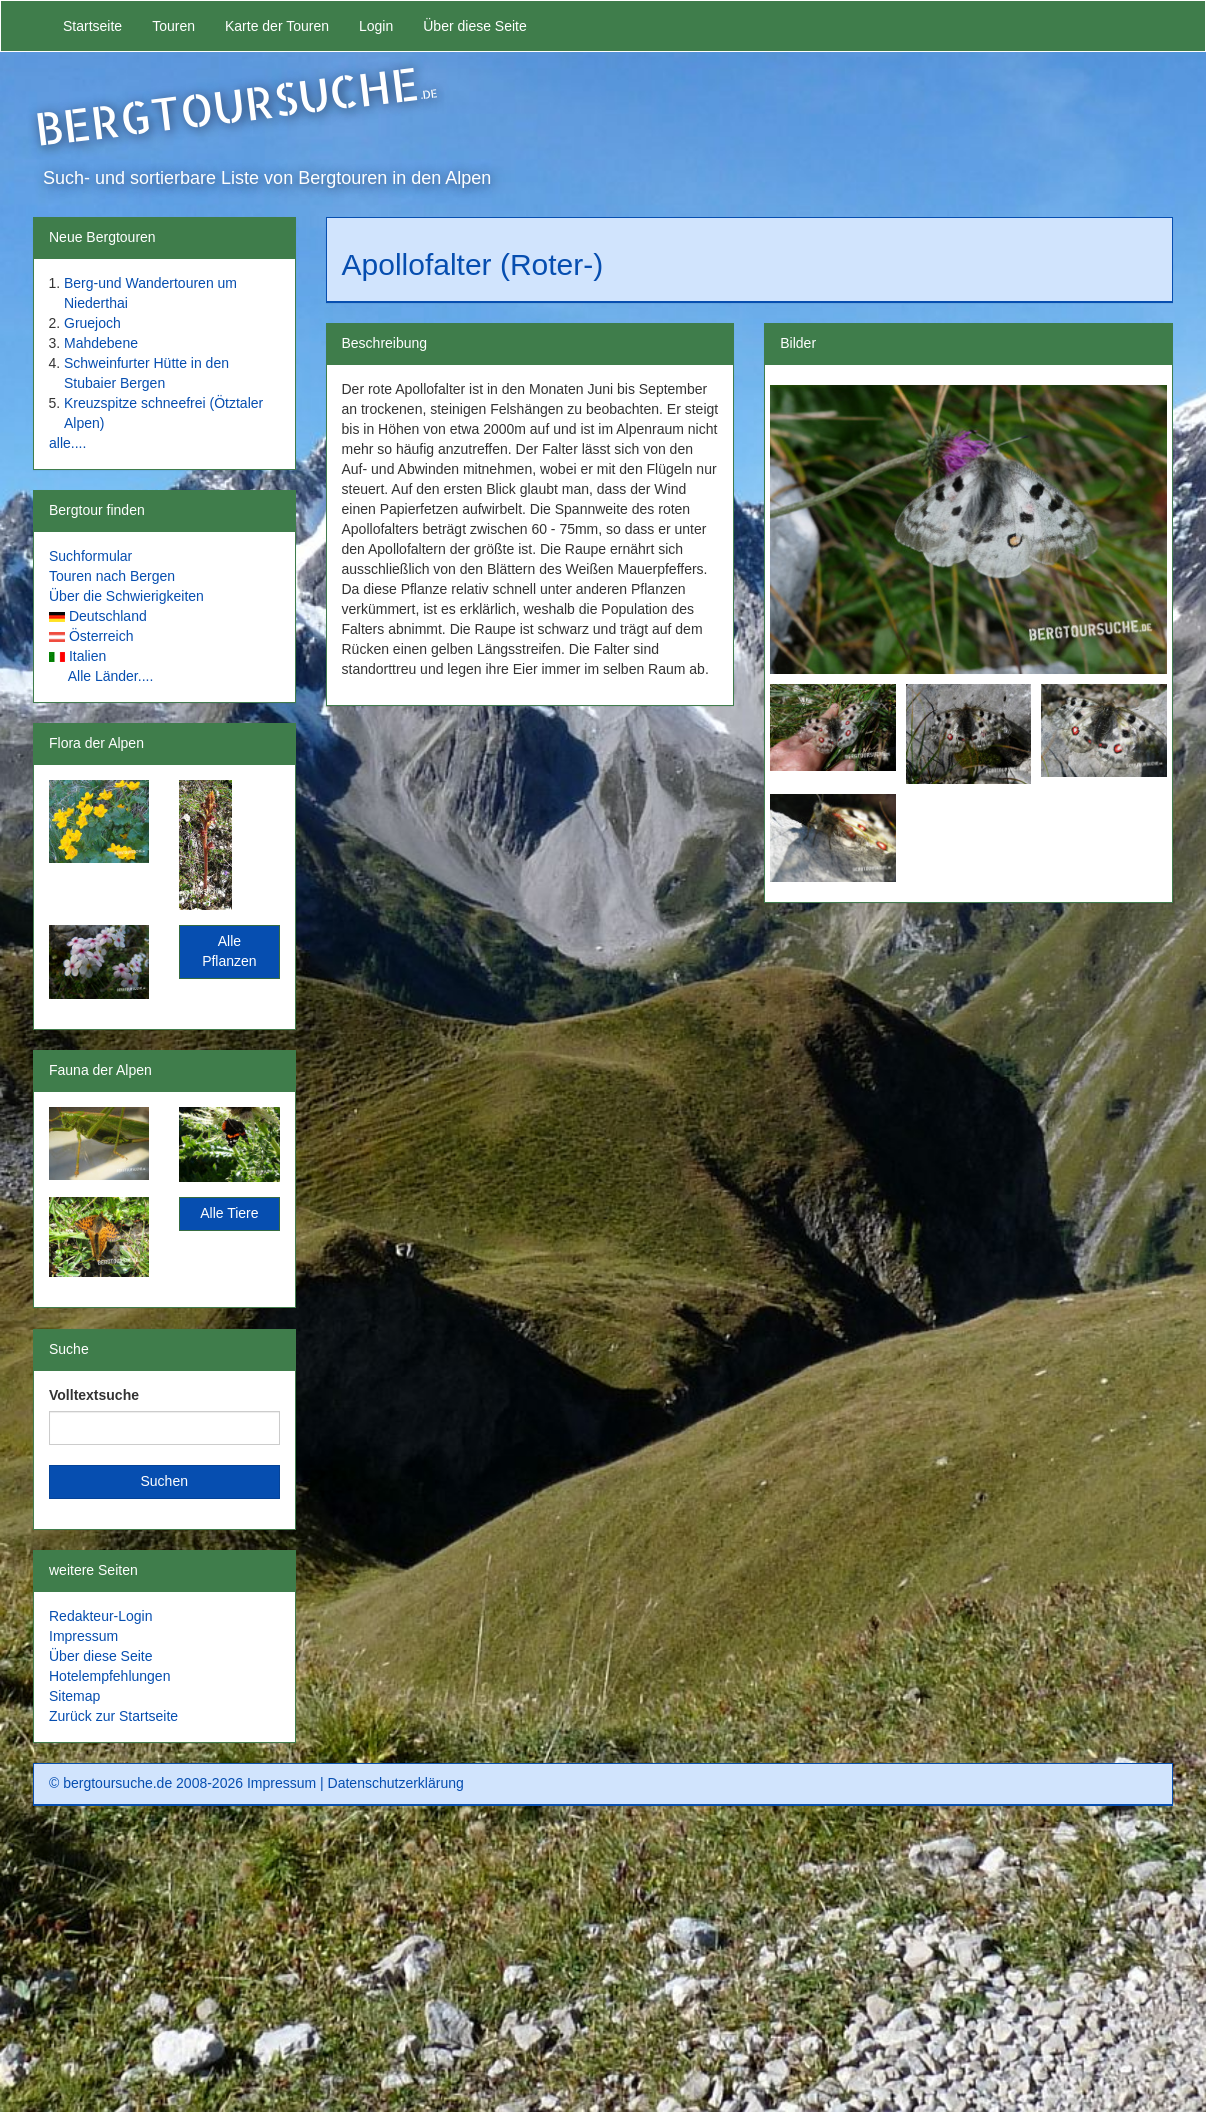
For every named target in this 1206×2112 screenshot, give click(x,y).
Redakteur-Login (101, 1616)
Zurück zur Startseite (113, 1716)
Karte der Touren (277, 26)
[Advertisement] (603, 1966)
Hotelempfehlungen (109, 1676)
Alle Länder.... (111, 676)
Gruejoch (92, 323)
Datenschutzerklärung (396, 1783)
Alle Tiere (229, 1213)
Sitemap (74, 1696)
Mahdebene (101, 343)
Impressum (83, 1636)
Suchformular (90, 556)
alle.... (67, 443)
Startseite (92, 26)
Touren (173, 26)
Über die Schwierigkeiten (126, 596)
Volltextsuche (94, 1395)
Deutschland (108, 616)
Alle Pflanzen (229, 951)
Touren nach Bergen (112, 576)
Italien (87, 656)
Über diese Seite (475, 26)
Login (376, 26)
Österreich (101, 636)
